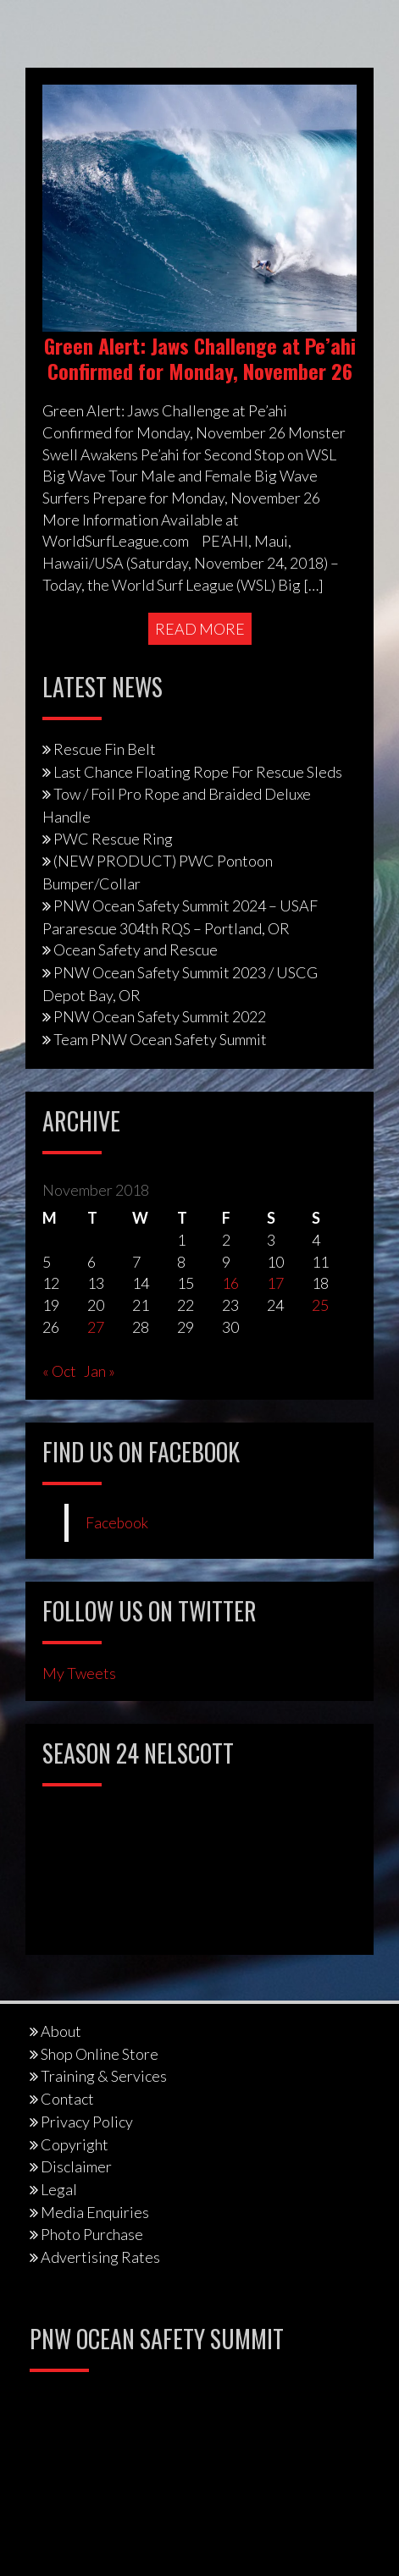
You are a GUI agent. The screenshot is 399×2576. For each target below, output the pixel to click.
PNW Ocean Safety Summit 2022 (159, 1016)
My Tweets (79, 1673)
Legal (59, 2189)
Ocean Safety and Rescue (135, 949)
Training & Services (104, 2076)
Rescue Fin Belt (104, 749)
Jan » (99, 1371)
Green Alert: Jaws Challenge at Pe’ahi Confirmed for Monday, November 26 (200, 358)
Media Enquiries (95, 2212)
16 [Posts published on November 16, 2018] (230, 1283)
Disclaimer (76, 2166)
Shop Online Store (99, 2054)
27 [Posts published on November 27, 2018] (95, 1327)
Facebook (117, 1523)
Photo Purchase (92, 2234)
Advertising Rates (100, 2257)
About (61, 2031)
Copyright (74, 2144)
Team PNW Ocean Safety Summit (160, 1039)
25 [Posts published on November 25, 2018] (320, 1305)
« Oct (59, 1371)
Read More (200, 628)
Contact (67, 2098)
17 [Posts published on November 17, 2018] (275, 1283)
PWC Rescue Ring (113, 838)
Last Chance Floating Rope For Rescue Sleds (197, 771)
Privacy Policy (87, 2121)
